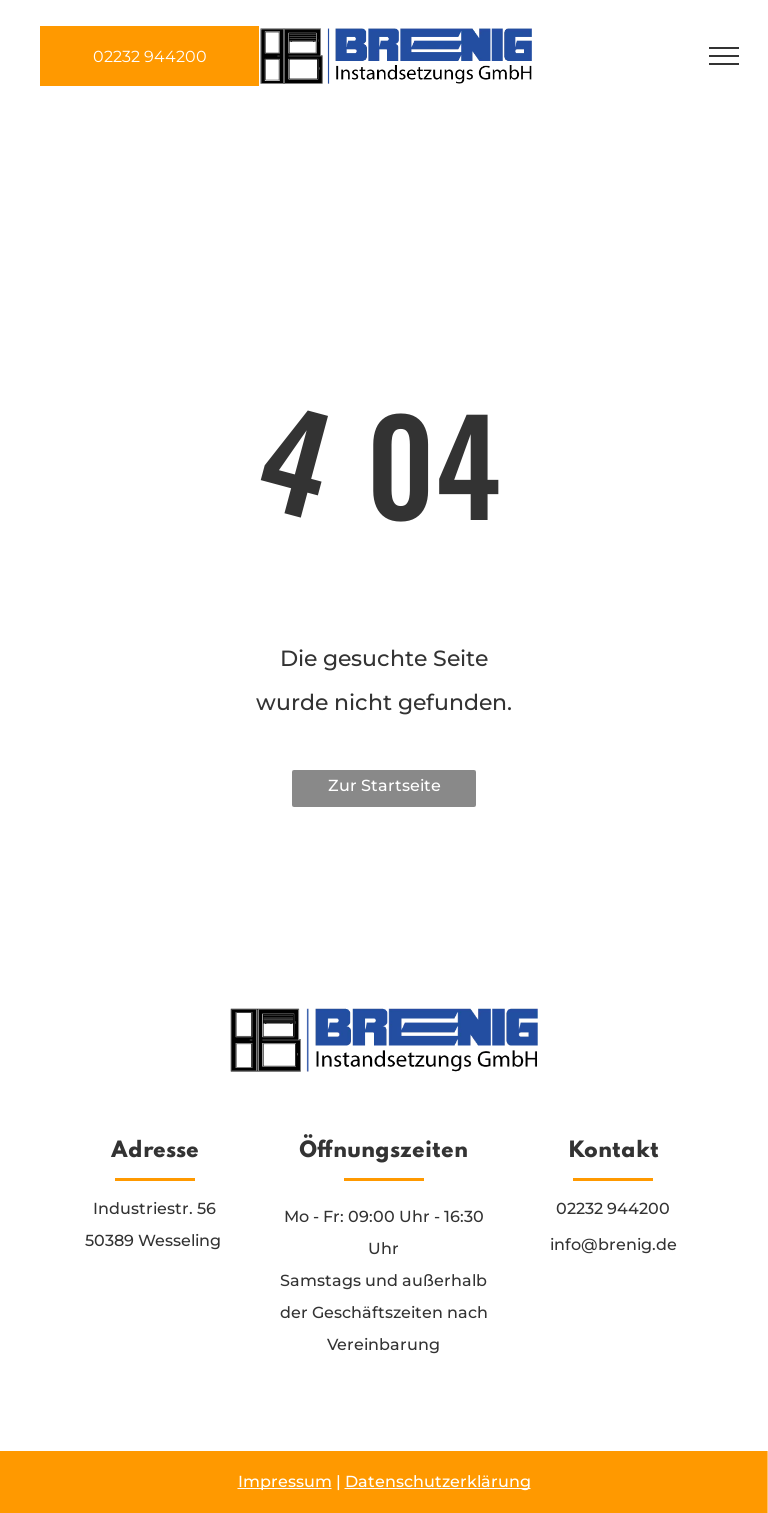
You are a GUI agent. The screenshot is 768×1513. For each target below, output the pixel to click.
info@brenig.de (613, 1244)
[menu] (724, 56)
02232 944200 (613, 1208)
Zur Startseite (384, 785)
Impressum (285, 1481)
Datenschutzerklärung (438, 1481)
